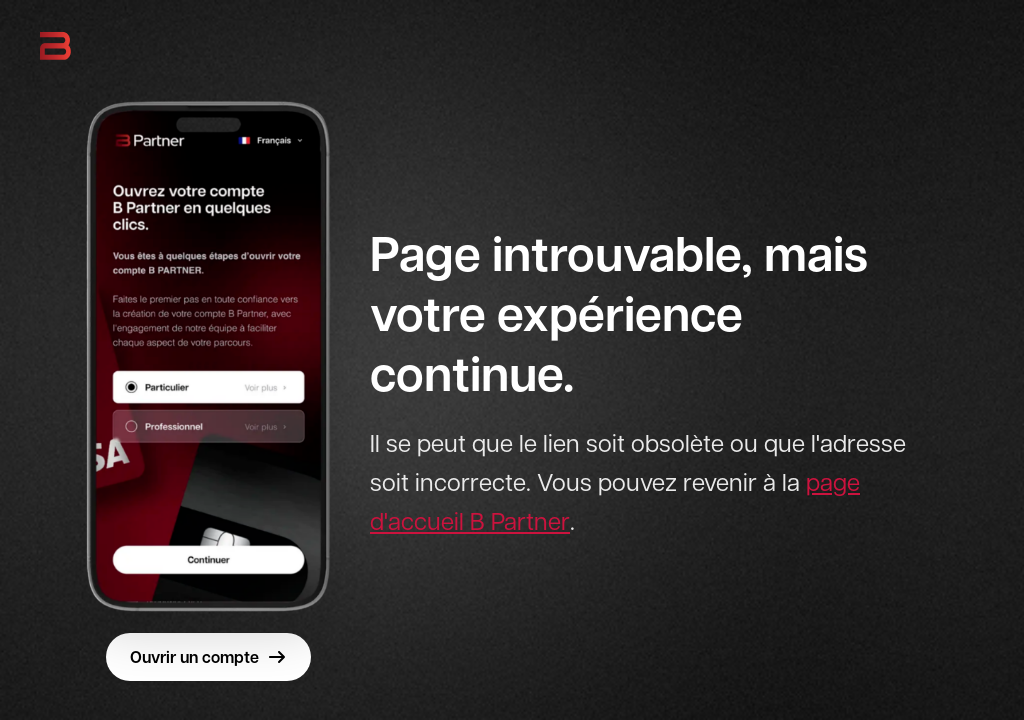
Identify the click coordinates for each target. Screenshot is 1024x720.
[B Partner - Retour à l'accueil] (55, 46)
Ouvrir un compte (208, 657)
